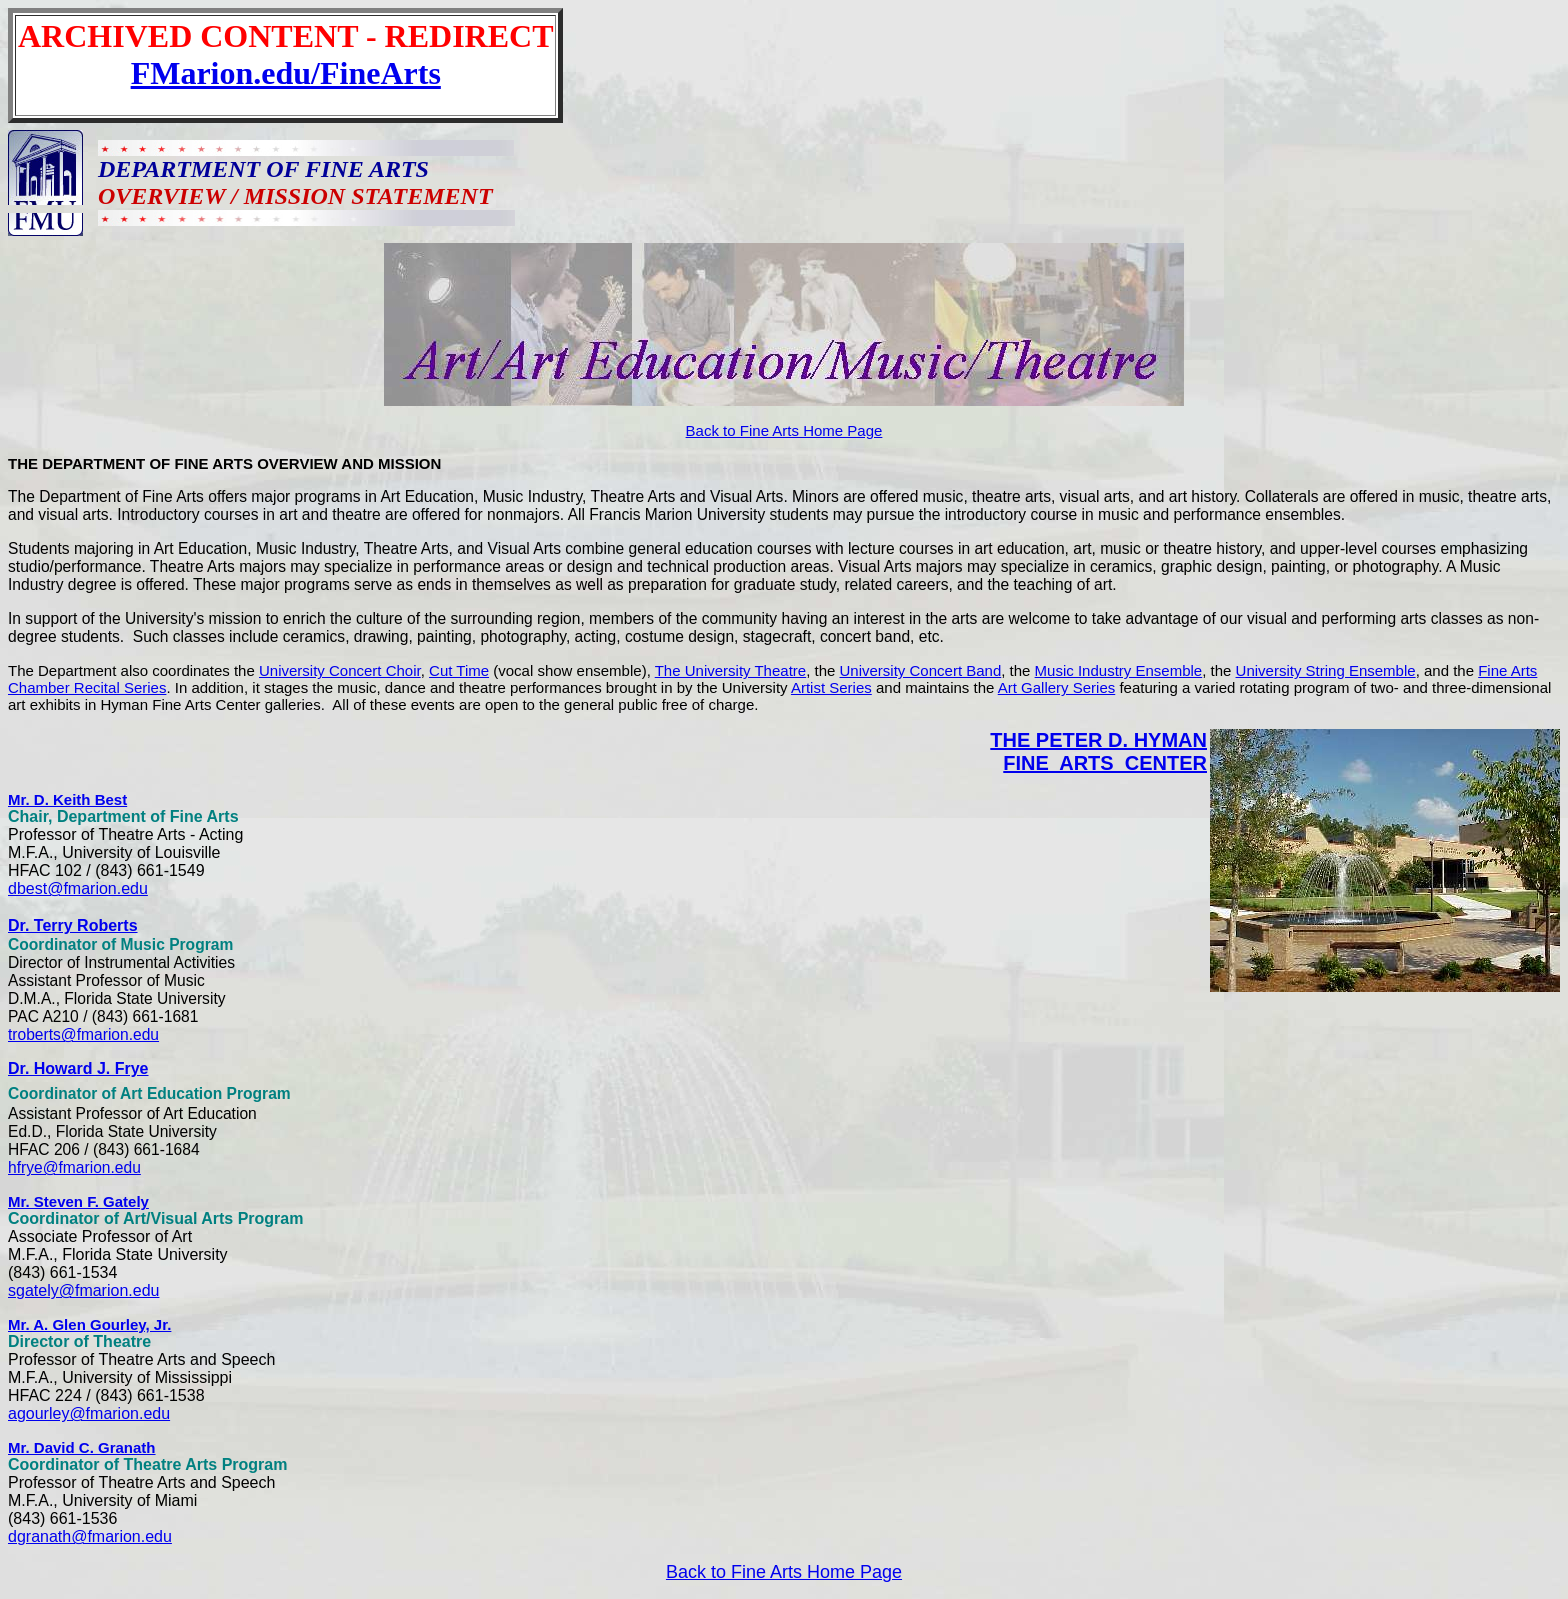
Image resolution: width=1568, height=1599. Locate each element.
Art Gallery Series (1057, 687)
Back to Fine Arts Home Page (784, 430)
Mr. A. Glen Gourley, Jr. (89, 1324)
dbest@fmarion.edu (78, 888)
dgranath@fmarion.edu (90, 1536)
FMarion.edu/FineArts (286, 73)
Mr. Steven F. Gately (78, 1201)
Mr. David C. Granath (82, 1447)
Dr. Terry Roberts (73, 925)
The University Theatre (730, 670)
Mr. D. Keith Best (67, 799)
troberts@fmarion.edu (83, 1034)
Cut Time (459, 670)
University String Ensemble (1326, 670)
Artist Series (831, 687)
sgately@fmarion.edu (83, 1290)
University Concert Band (921, 670)
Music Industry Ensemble (1119, 670)
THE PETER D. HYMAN (1098, 740)
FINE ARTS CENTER (1105, 763)
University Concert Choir (340, 670)
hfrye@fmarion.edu (74, 1167)
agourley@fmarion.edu (89, 1413)
